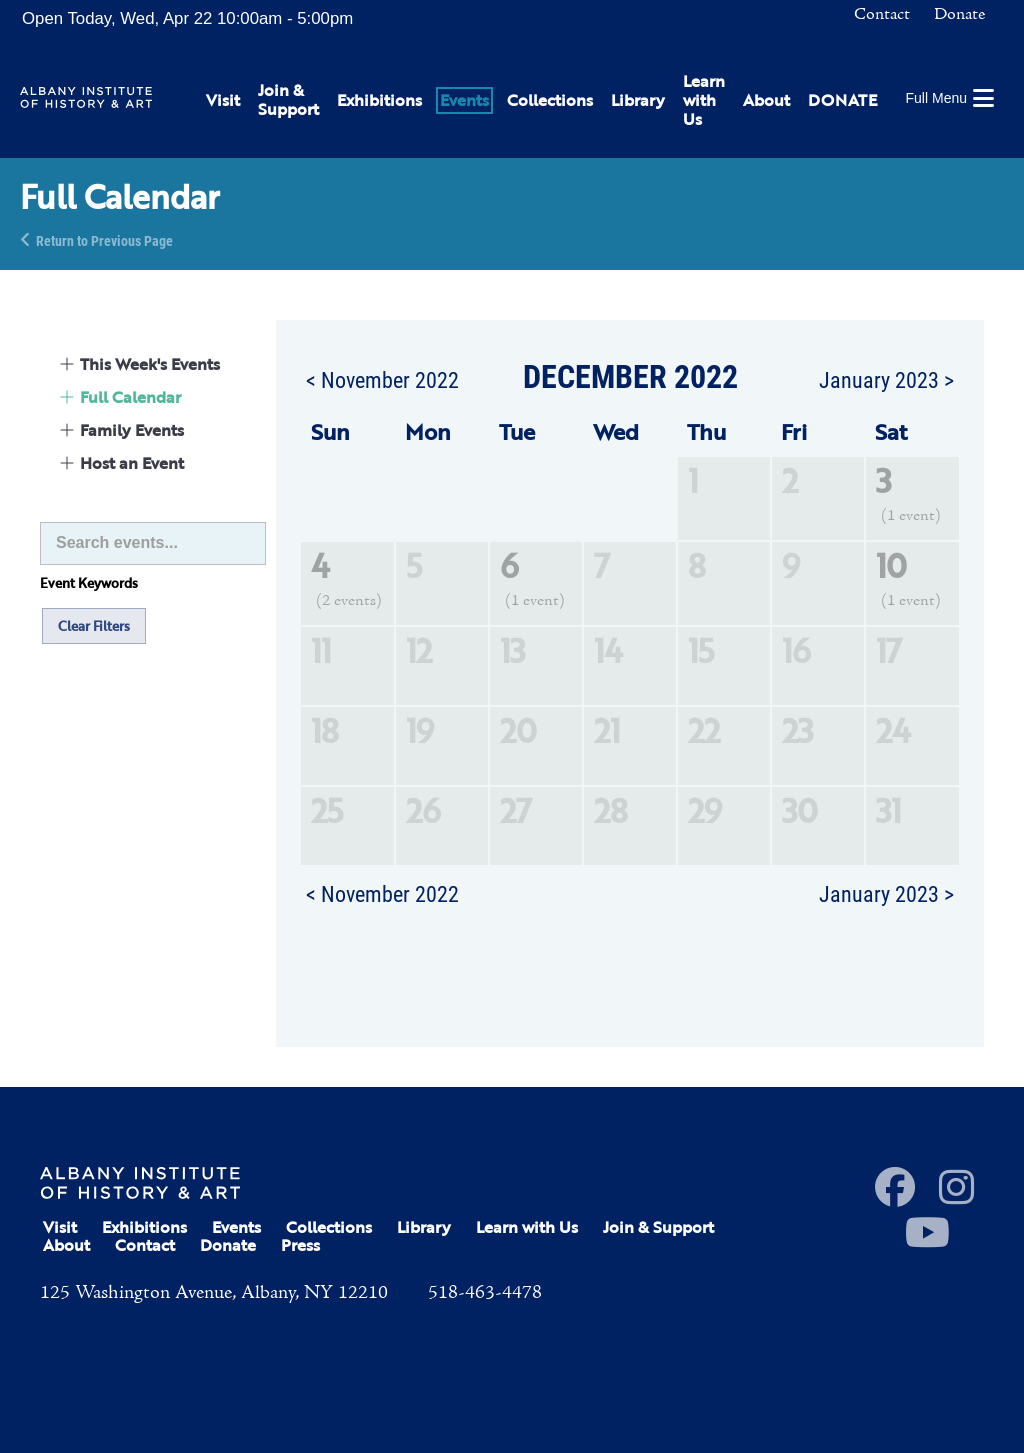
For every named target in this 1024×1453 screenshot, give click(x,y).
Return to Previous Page (104, 239)
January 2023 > (886, 379)
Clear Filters (94, 626)
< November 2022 (382, 379)
